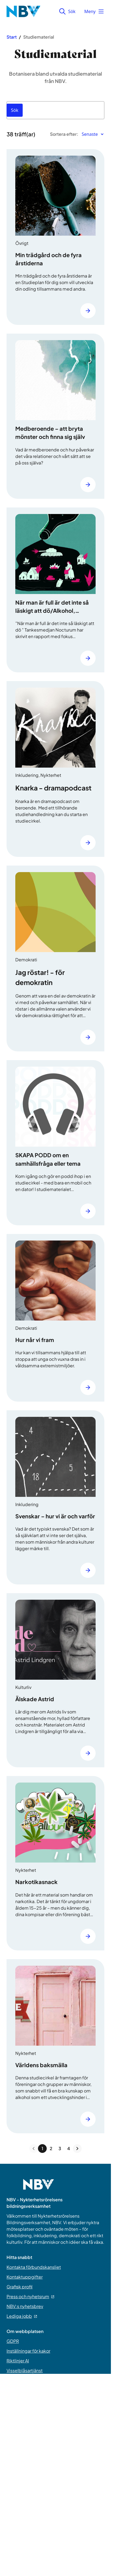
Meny (94, 11)
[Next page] (77, 2148)
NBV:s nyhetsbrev (25, 2306)
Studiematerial (38, 37)
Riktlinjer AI (18, 2360)
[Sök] (15, 110)
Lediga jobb (22, 2316)
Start (12, 37)
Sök (67, 11)
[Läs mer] (88, 310)
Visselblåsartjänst (25, 2370)
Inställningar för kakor (28, 2351)
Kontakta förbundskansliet (34, 2267)
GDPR (13, 2341)
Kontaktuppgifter (25, 2277)
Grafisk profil (20, 2286)
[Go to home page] (38, 2187)
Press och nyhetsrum (30, 2296)
